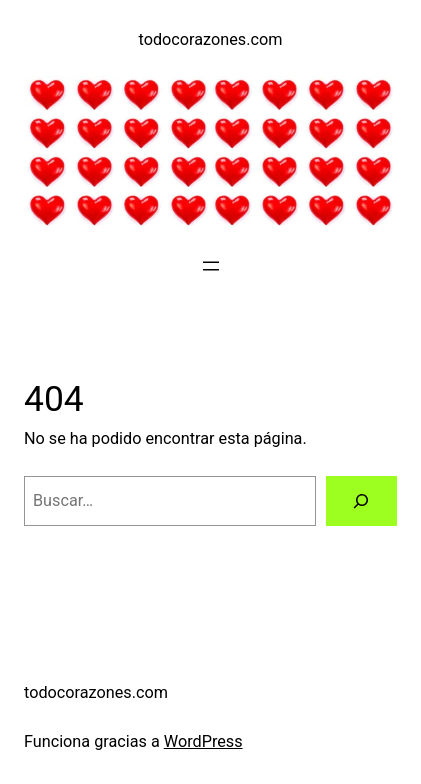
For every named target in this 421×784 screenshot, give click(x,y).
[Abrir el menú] (211, 266)
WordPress (203, 741)
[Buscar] (361, 501)
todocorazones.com (211, 39)
